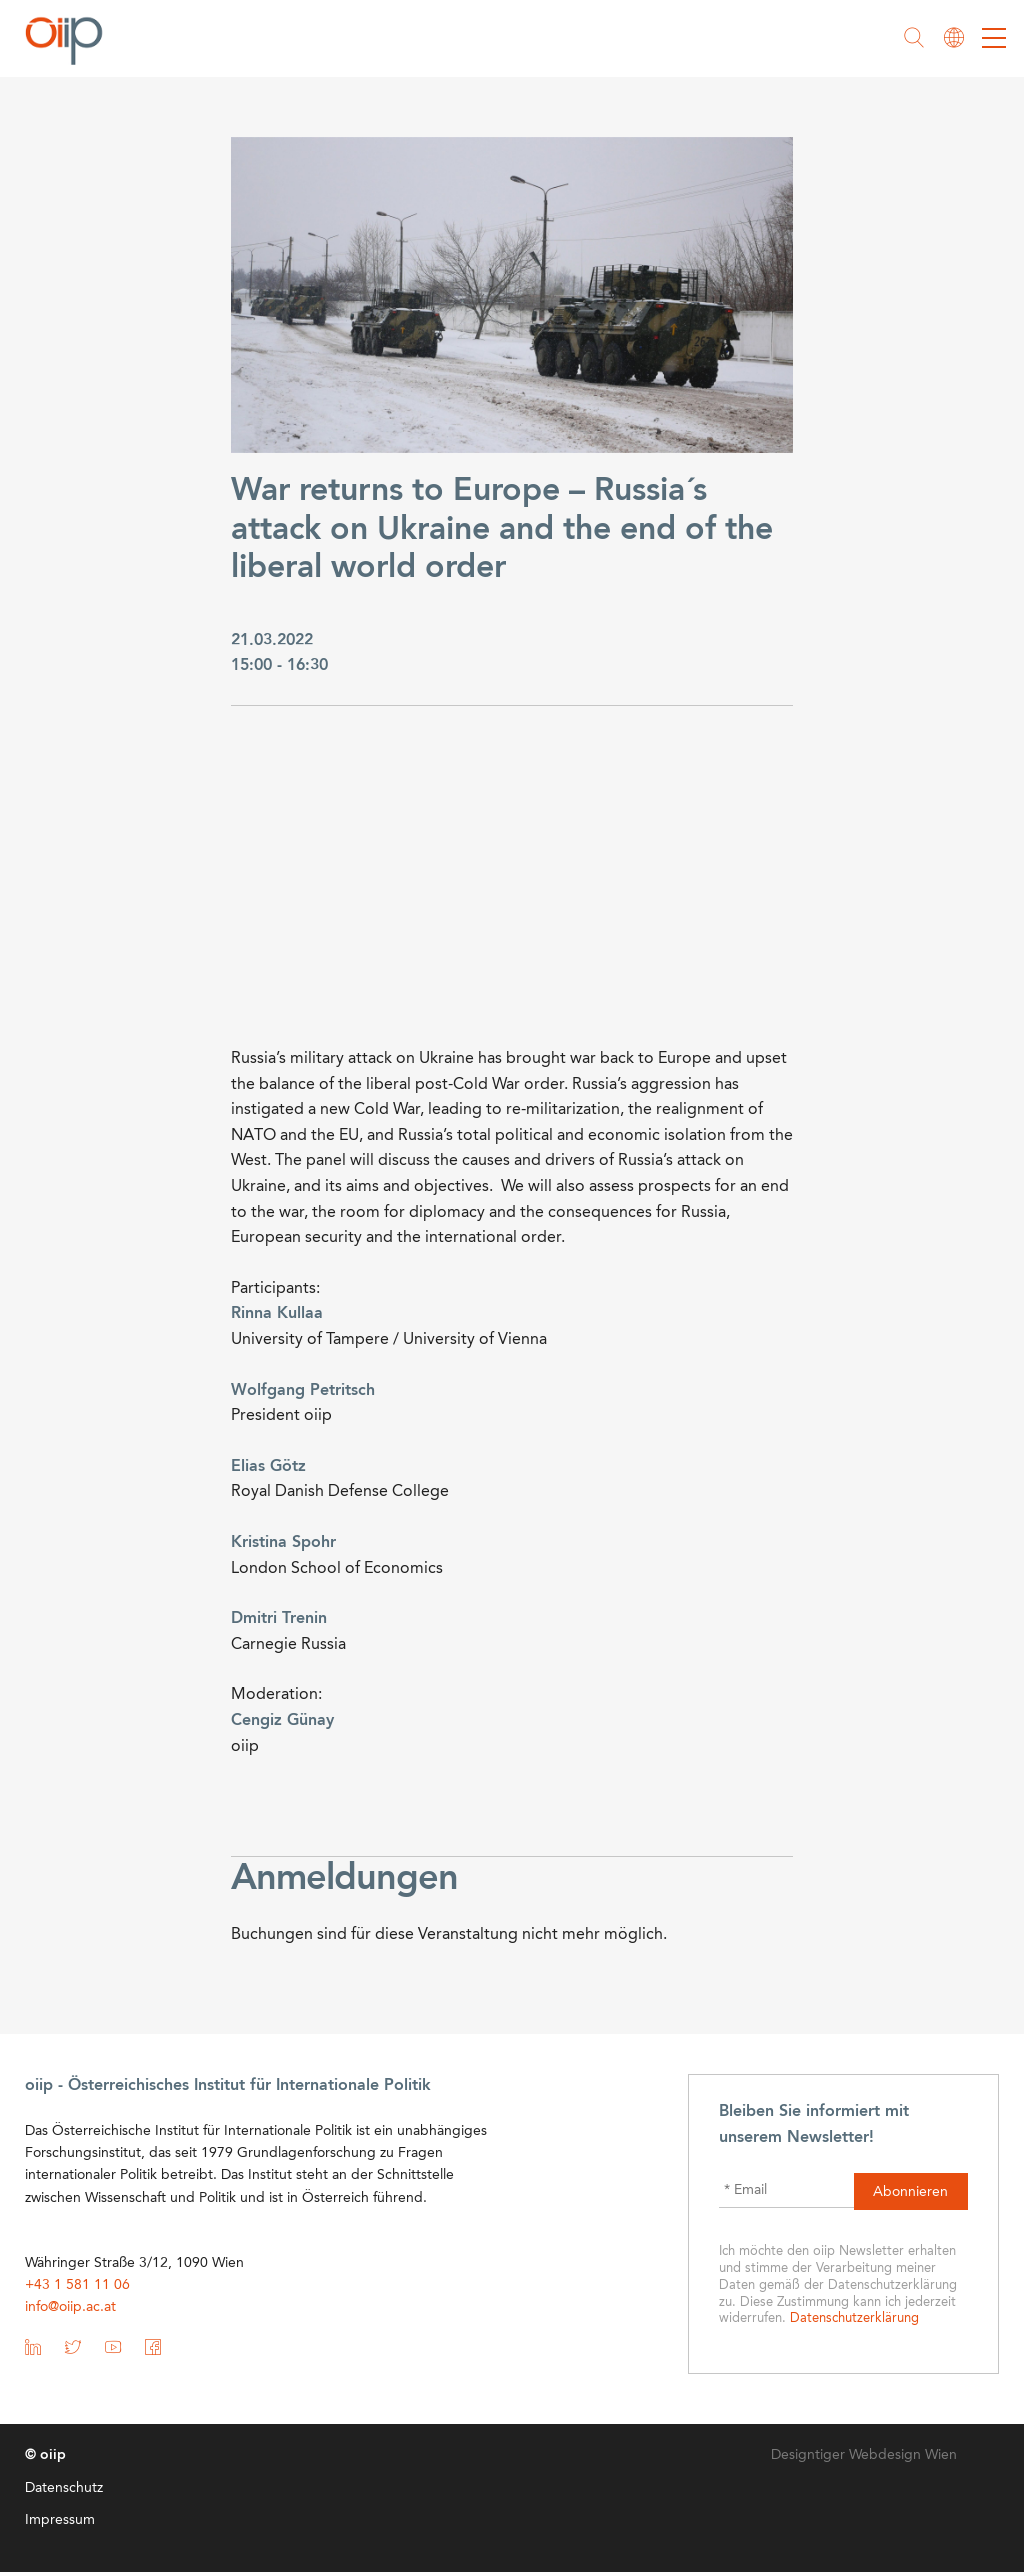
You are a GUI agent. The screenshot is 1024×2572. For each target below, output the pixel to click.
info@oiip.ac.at (70, 2307)
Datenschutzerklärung (854, 2318)
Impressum (60, 2520)
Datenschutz (64, 2488)
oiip (69, 40)
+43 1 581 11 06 (77, 2285)
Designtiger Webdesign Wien (864, 2455)
